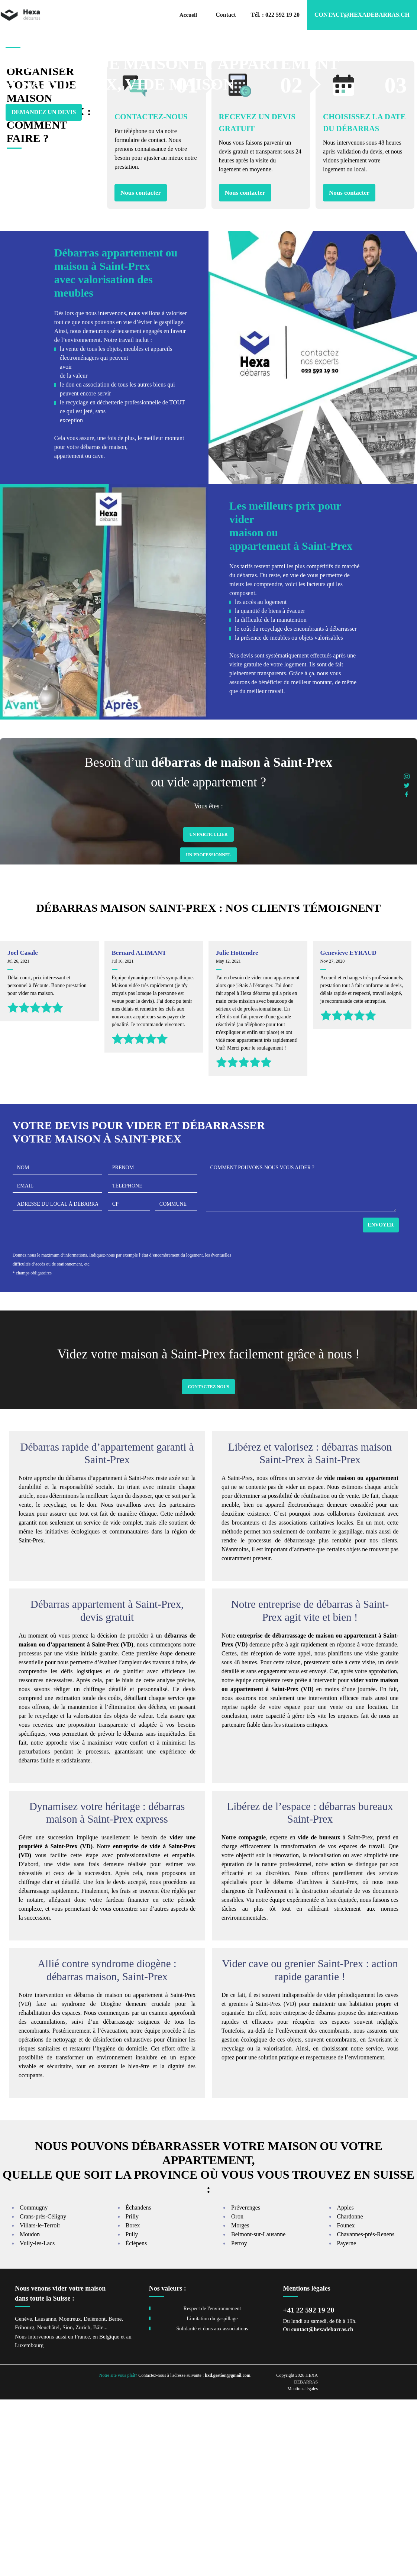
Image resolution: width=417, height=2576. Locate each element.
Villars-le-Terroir (40, 2402)
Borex (133, 2402)
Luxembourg (29, 2522)
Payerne (346, 2420)
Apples (345, 2384)
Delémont (95, 2495)
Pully (132, 2411)
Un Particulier (208, 1011)
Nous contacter (140, 368)
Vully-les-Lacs (37, 2420)
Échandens (138, 2384)
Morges (240, 2402)
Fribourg (24, 2504)
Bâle (98, 2504)
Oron (237, 2393)
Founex (346, 2402)
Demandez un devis (44, 133)
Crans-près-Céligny (43, 2393)
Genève (23, 2495)
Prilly (132, 2393)
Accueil (188, 15)
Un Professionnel (208, 1031)
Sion (67, 2504)
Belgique (109, 2513)
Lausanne (45, 2495)
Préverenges (245, 2384)
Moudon (30, 2411)
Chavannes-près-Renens (366, 2411)
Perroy (239, 2420)
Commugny (34, 2384)
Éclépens (136, 2420)
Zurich (82, 2504)
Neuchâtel (48, 2504)
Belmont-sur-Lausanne (258, 2411)
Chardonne (350, 2393)
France (82, 2513)
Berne (115, 2495)
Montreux (70, 2495)
